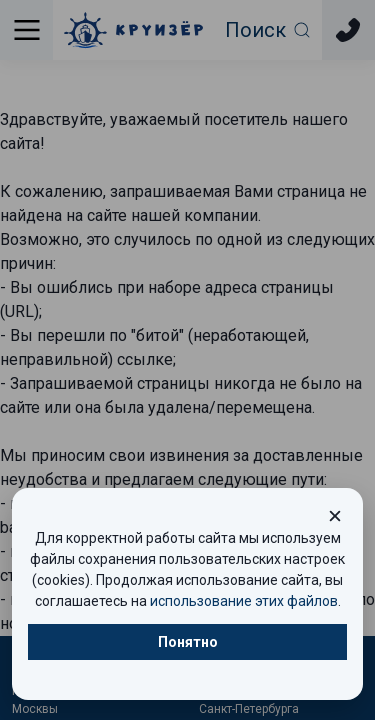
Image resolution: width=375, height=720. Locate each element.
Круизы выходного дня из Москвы (86, 700)
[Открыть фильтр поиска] (268, 30)
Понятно (188, 642)
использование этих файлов (244, 601)
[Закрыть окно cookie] (335, 516)
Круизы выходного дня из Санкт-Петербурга (273, 700)
